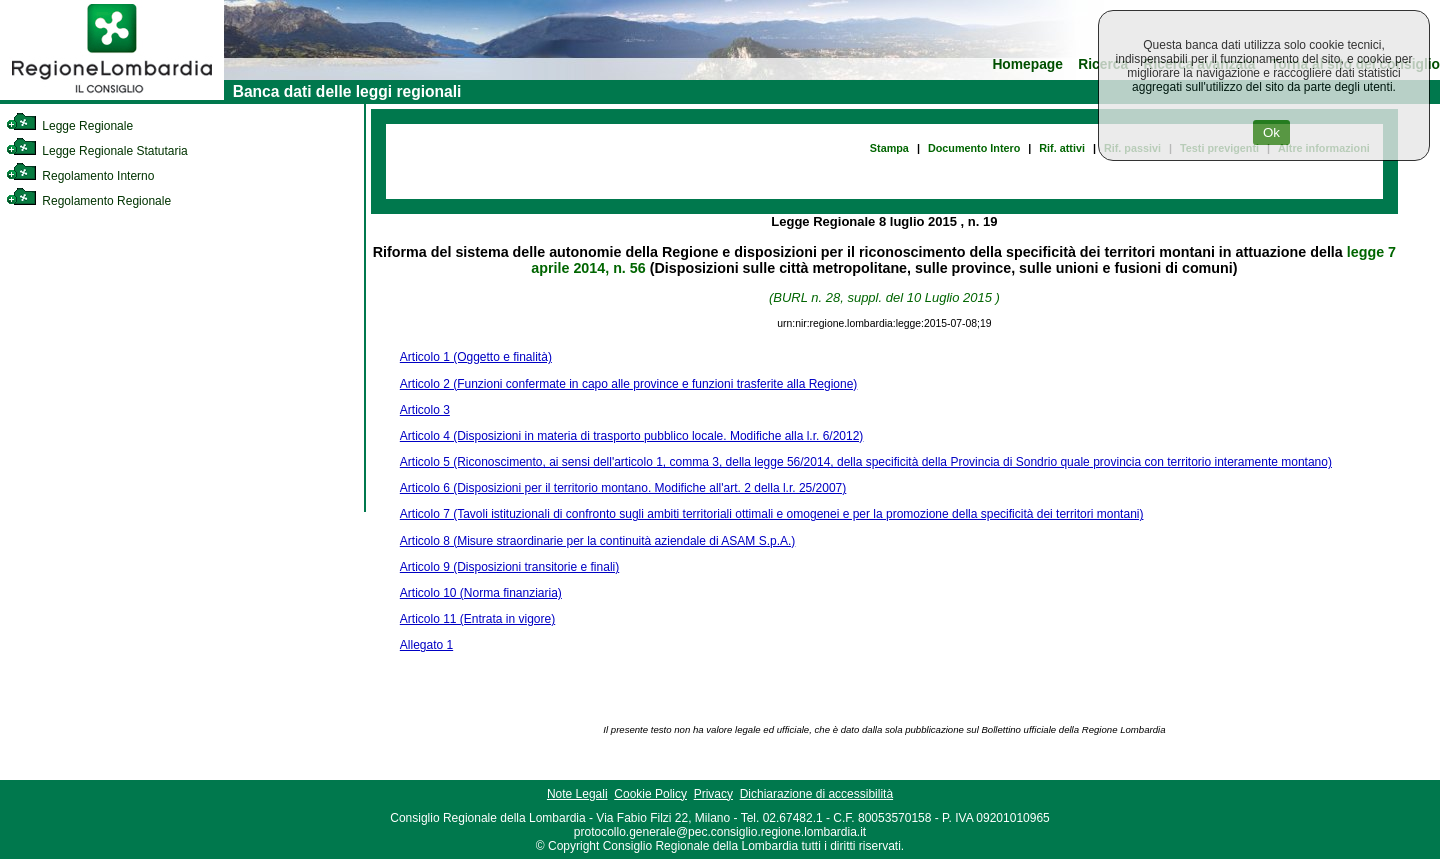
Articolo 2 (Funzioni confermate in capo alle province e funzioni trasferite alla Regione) (629, 384)
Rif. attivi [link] (1062, 148)
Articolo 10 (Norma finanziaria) (481, 593)
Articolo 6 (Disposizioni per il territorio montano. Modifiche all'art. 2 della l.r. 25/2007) (623, 488)
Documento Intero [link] (974, 148)
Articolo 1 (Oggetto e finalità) (476, 357)
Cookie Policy (650, 794)
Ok (1271, 132)
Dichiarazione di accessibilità (816, 794)
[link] (112, 96)
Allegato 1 (426, 645)
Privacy (713, 794)
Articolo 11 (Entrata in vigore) (477, 619)
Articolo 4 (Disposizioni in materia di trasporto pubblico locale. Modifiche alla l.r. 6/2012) (632, 436)
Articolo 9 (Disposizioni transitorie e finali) (509, 567)
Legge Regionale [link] (69, 126)
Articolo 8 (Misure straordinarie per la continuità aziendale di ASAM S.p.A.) (598, 541)
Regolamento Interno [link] (80, 176)
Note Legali (577, 794)
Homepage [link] (1027, 64)
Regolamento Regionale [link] (88, 201)
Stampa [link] (889, 148)
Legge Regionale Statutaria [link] (97, 151)
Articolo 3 (425, 410)
